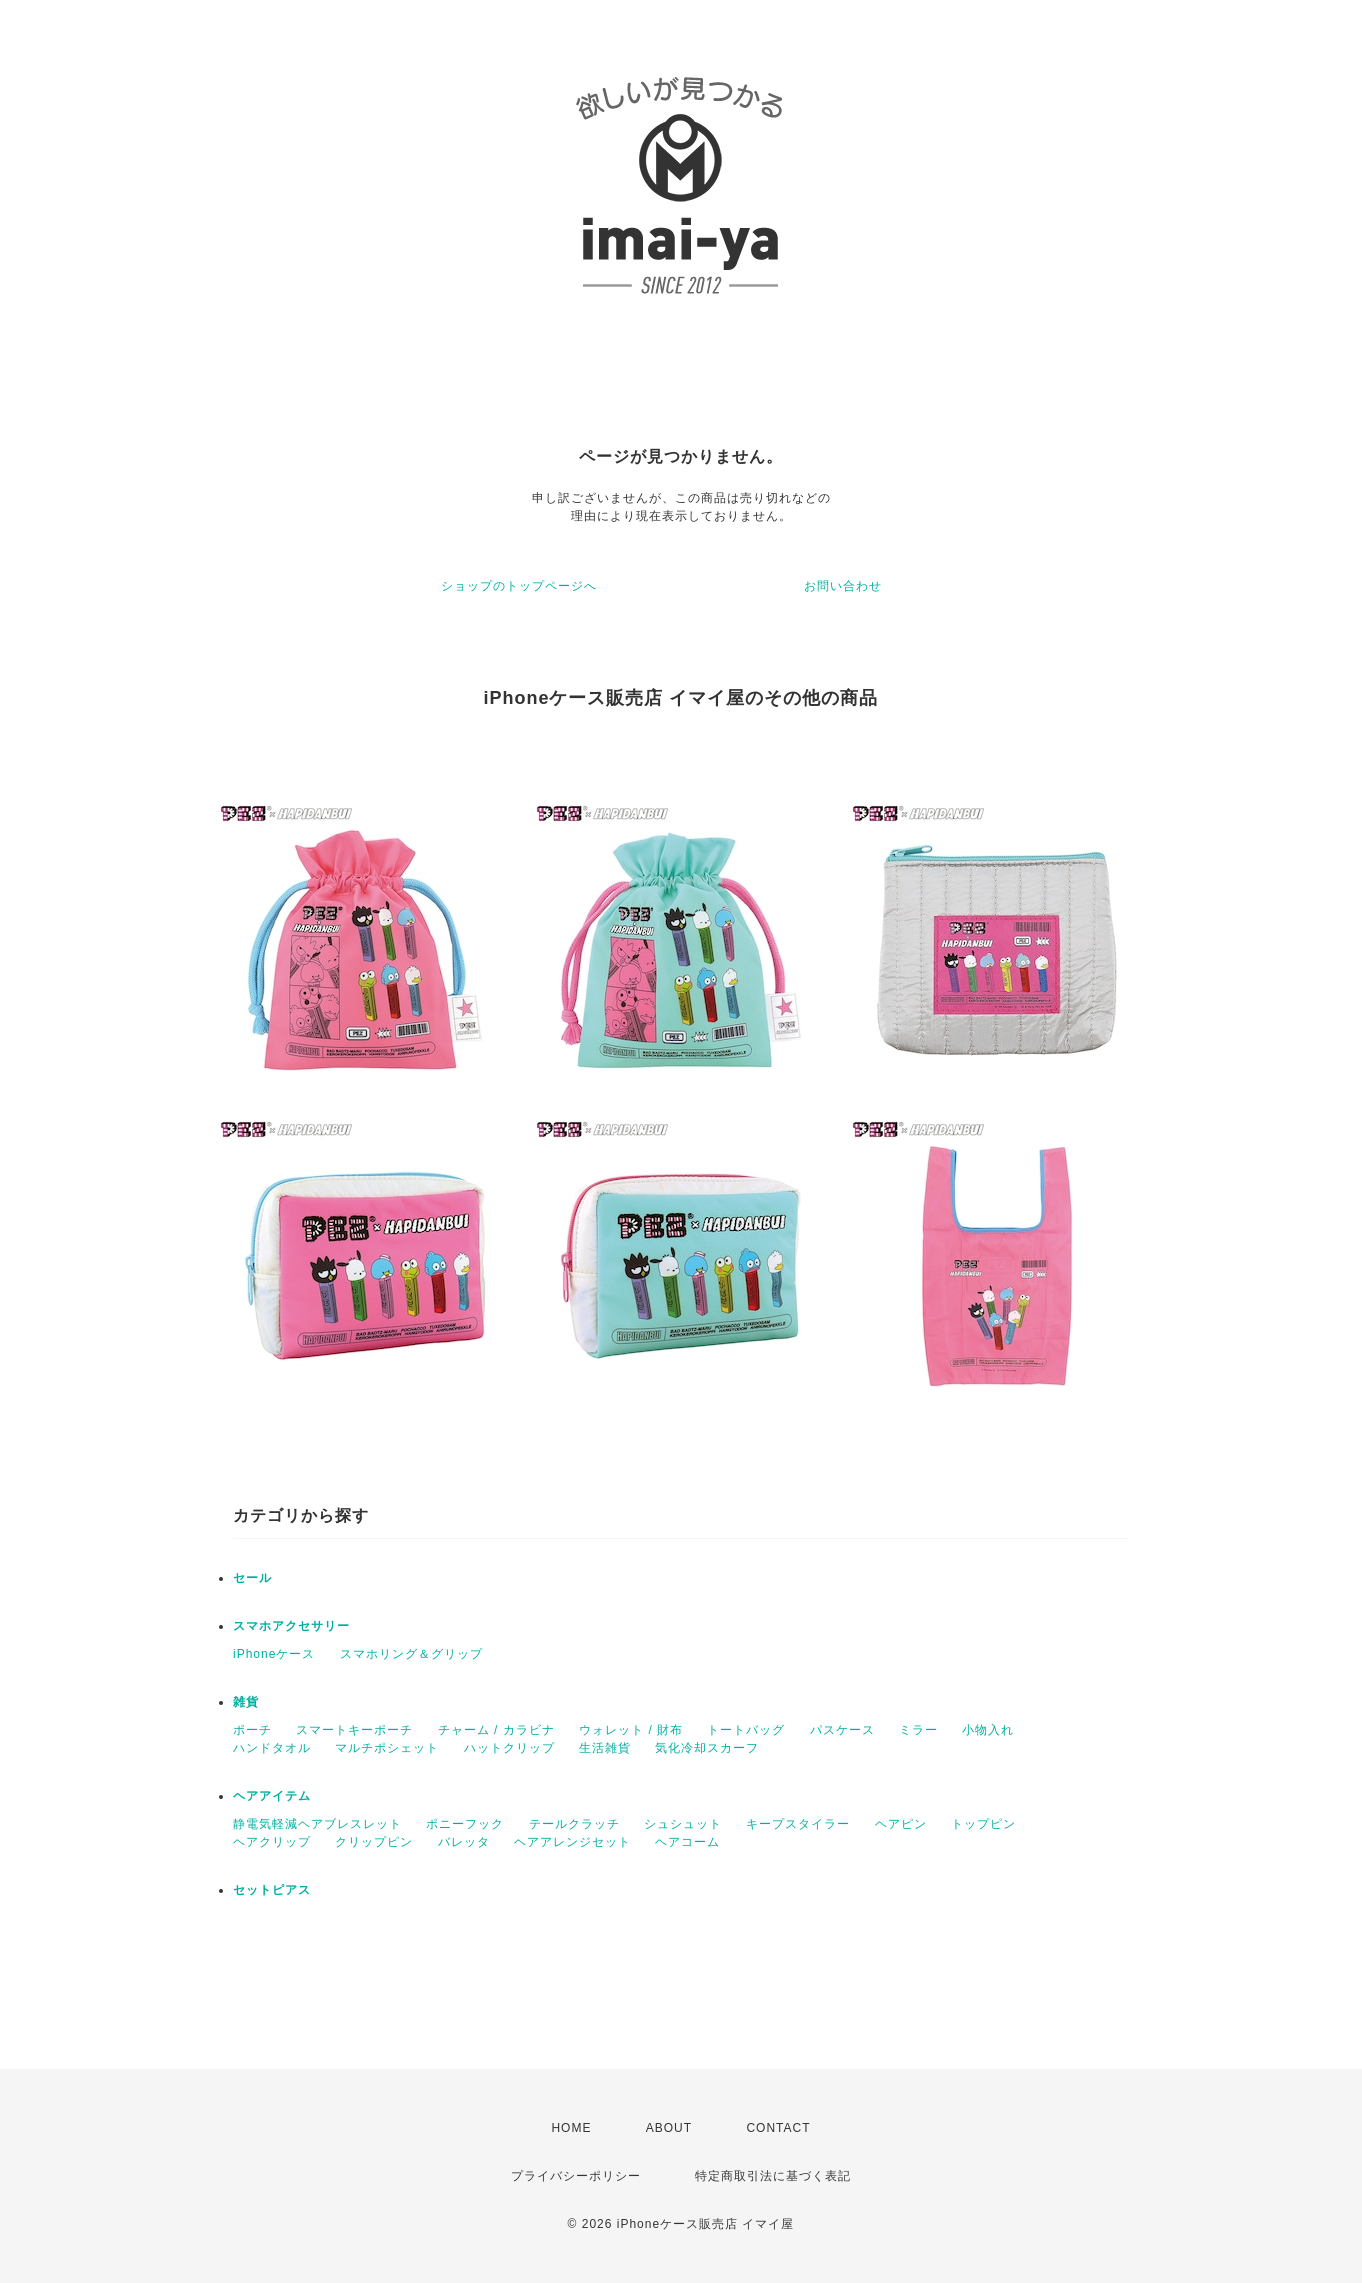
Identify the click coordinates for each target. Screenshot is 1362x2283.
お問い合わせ (843, 586)
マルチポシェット (387, 1748)
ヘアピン (901, 1824)
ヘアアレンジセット (572, 1842)
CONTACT (778, 2128)
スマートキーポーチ (354, 1730)
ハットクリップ (509, 1748)
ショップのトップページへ (519, 586)
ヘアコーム (687, 1842)
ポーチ (252, 1730)
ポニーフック (465, 1824)
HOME (571, 2128)
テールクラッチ (574, 1824)
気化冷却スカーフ (707, 1748)
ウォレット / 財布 (631, 1730)
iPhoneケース (274, 1654)
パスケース (842, 1730)
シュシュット (683, 1824)
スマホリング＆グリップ (411, 1654)
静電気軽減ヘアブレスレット (317, 1824)
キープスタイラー (798, 1824)
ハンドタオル (272, 1748)
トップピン (983, 1824)
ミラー (918, 1730)
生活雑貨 (605, 1748)
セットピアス (272, 1890)
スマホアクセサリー (291, 1626)
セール (252, 1578)
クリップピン (374, 1842)
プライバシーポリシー (576, 2176)
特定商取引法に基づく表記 (773, 2176)
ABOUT (669, 2128)
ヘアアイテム (272, 1796)
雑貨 (246, 1702)
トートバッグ (746, 1730)
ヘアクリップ (272, 1842)
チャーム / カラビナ (496, 1730)
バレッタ (464, 1842)
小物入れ (988, 1730)
